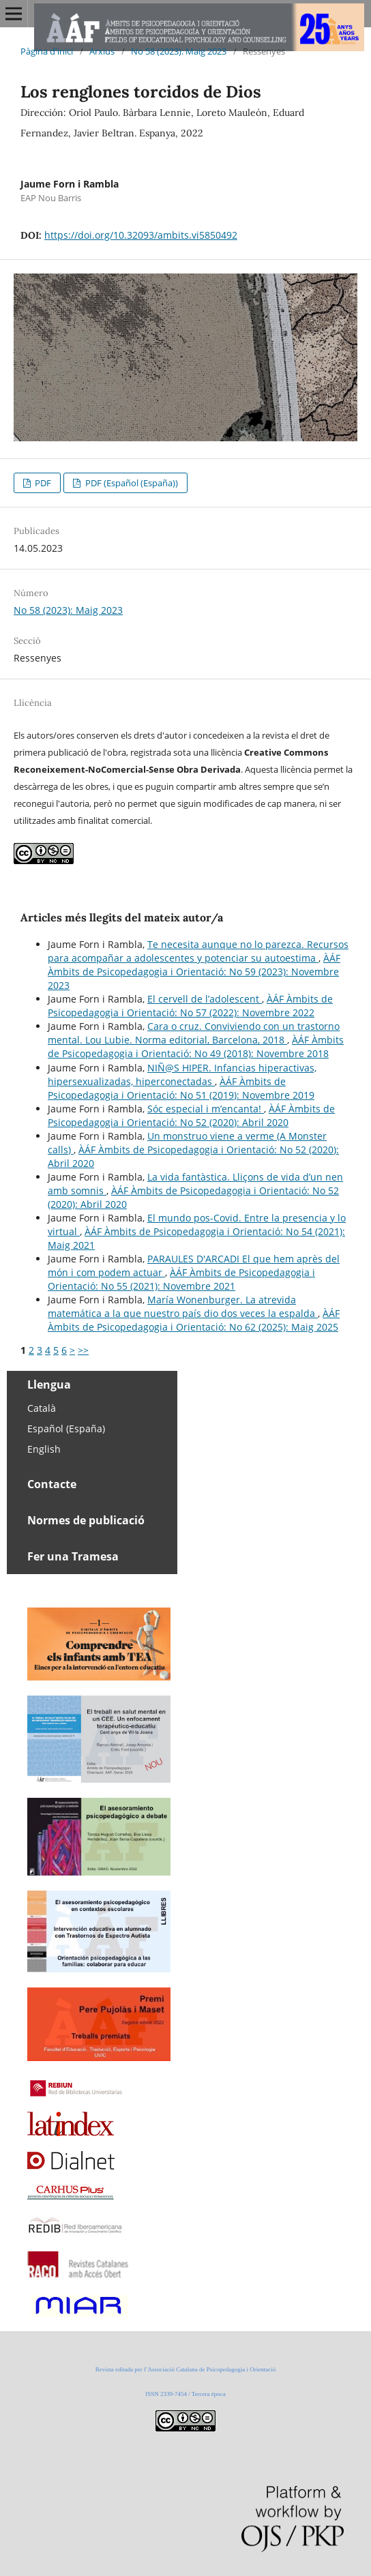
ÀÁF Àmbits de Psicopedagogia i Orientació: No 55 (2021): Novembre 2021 (181, 1279)
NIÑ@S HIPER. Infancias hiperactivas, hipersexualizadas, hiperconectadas (182, 1074)
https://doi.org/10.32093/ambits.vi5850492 (140, 234)
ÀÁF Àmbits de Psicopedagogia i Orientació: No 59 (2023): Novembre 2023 (194, 971)
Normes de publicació (86, 1520)
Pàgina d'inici (46, 51)
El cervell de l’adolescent (204, 998)
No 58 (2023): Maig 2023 (178, 51)
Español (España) (66, 1428)
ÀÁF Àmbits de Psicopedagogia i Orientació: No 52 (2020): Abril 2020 (191, 1115)
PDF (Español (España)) (130, 483)
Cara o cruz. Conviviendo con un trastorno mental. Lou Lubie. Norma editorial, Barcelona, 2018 (194, 1033)
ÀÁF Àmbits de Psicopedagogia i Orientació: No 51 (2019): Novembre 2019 (181, 1088)
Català (41, 1408)
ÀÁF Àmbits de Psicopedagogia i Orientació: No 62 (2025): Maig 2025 (194, 1320)
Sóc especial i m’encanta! (205, 1108)
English (44, 1448)
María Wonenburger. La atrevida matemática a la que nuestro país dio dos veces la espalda (183, 1306)
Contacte (51, 1484)
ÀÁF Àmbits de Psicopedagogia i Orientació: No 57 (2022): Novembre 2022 (190, 1005)
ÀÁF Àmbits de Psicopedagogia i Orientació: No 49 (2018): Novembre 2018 (196, 1046)
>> (83, 1350)
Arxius (102, 51)
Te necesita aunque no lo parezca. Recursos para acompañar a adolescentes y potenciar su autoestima (198, 951)
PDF (42, 483)
